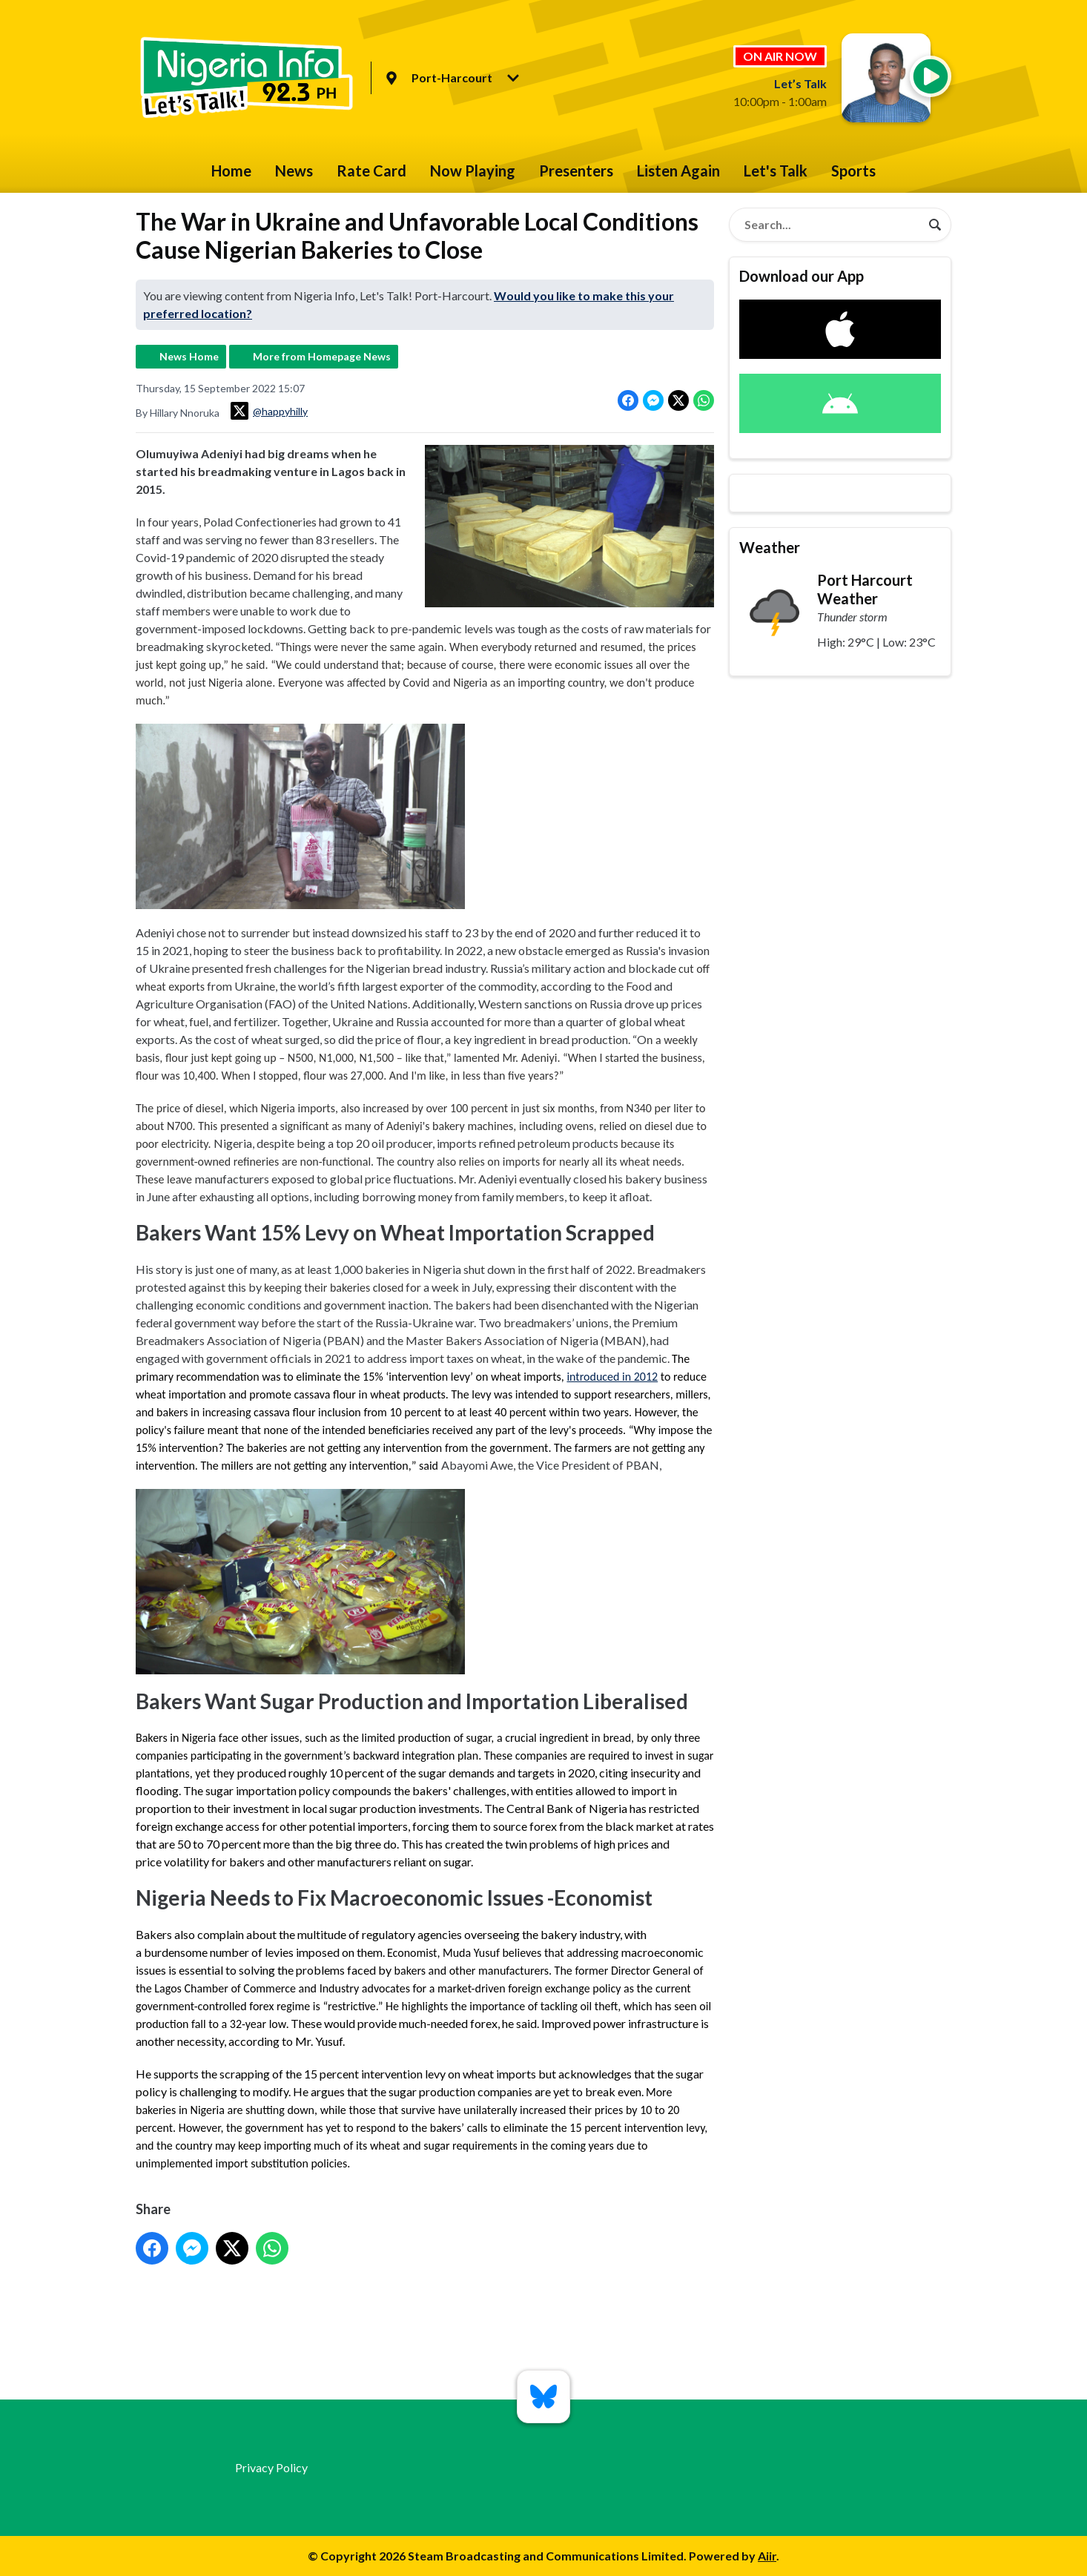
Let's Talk (775, 170)
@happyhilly (269, 411)
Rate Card (371, 170)
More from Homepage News (322, 356)
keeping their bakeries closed (333, 1287)
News (294, 170)
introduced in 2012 (612, 1376)
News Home (189, 356)
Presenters (576, 170)
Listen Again (678, 170)
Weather (769, 547)
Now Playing (472, 170)
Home (231, 170)
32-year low (258, 2024)
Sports (853, 170)
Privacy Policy (271, 2467)
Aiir (767, 2556)
